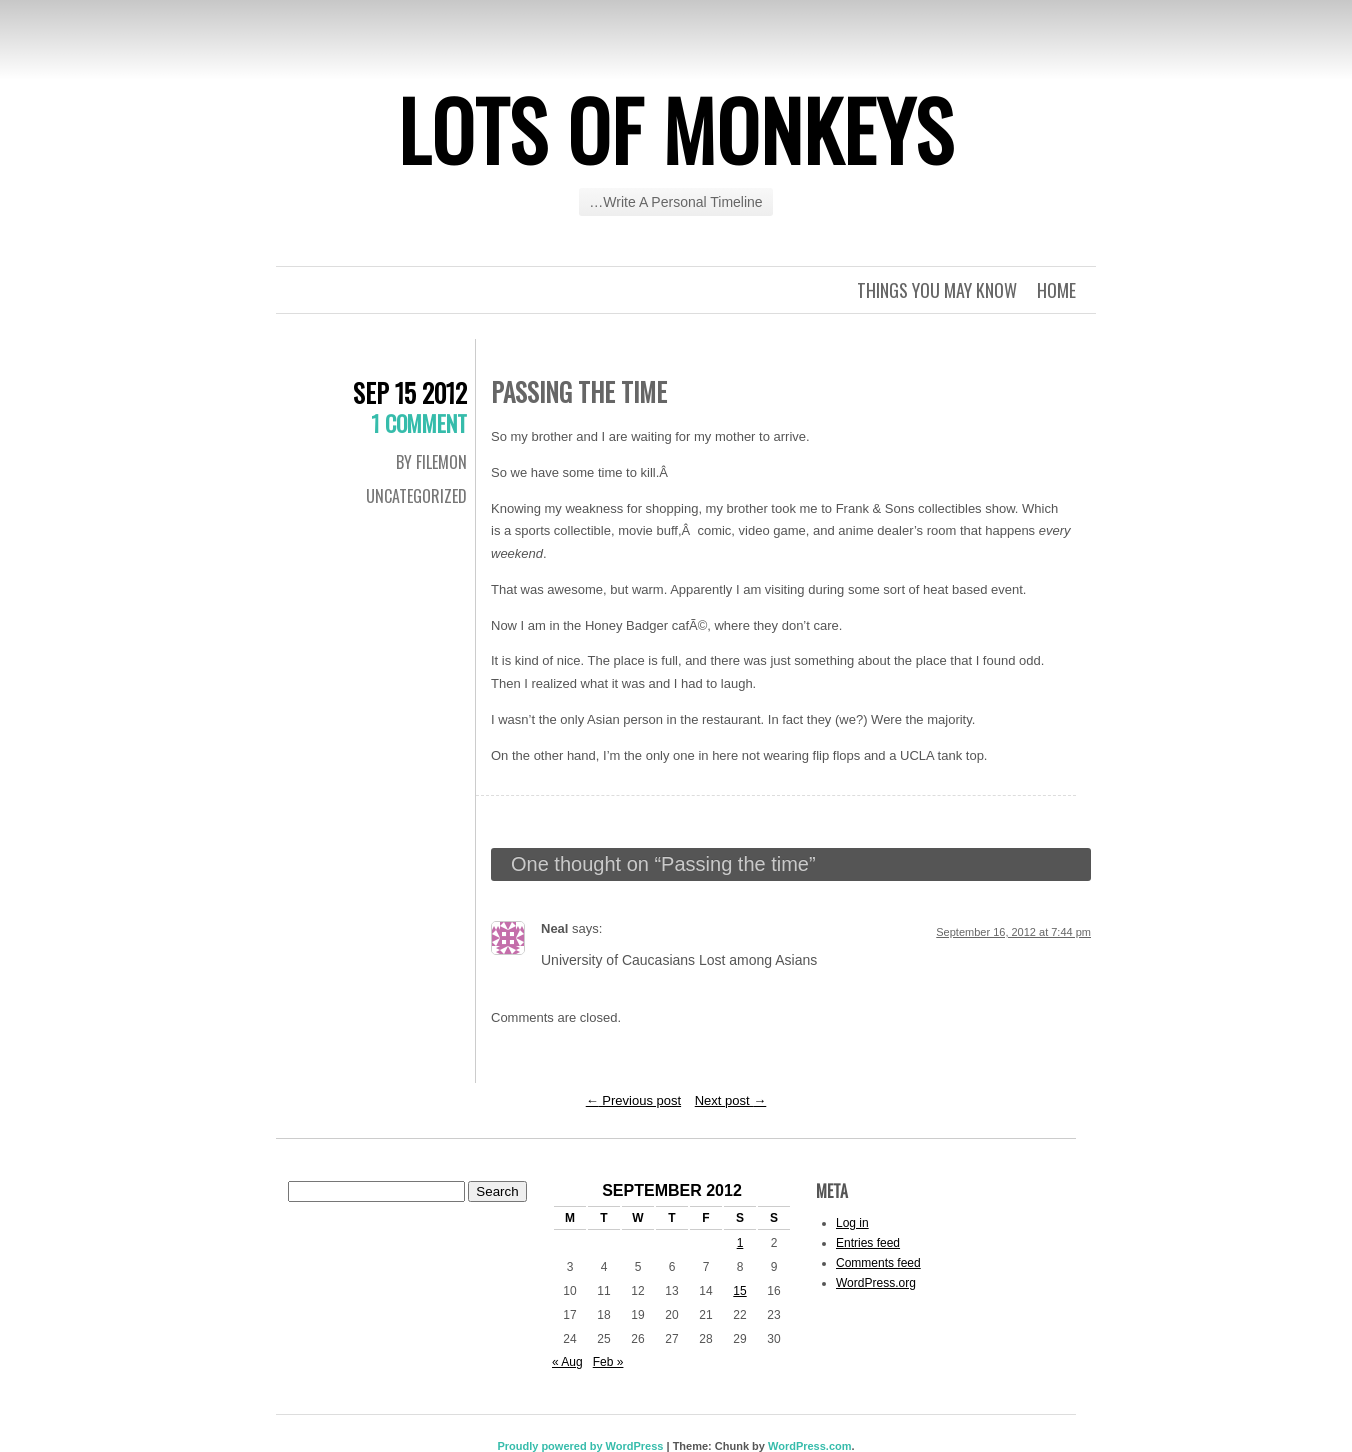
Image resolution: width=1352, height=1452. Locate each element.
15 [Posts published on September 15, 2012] (739, 1291)
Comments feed (878, 1263)
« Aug (567, 1362)
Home (1056, 290)
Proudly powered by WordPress (580, 1446)
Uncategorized (416, 496)
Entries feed (868, 1243)
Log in (852, 1223)
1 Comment (419, 423)
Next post (731, 1100)
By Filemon (431, 462)
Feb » (608, 1362)
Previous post (633, 1100)
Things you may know (937, 290)
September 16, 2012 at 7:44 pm (1013, 932)
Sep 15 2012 (410, 392)
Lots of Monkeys (676, 129)
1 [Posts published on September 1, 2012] (740, 1243)
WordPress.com (810, 1446)
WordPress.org (876, 1283)
